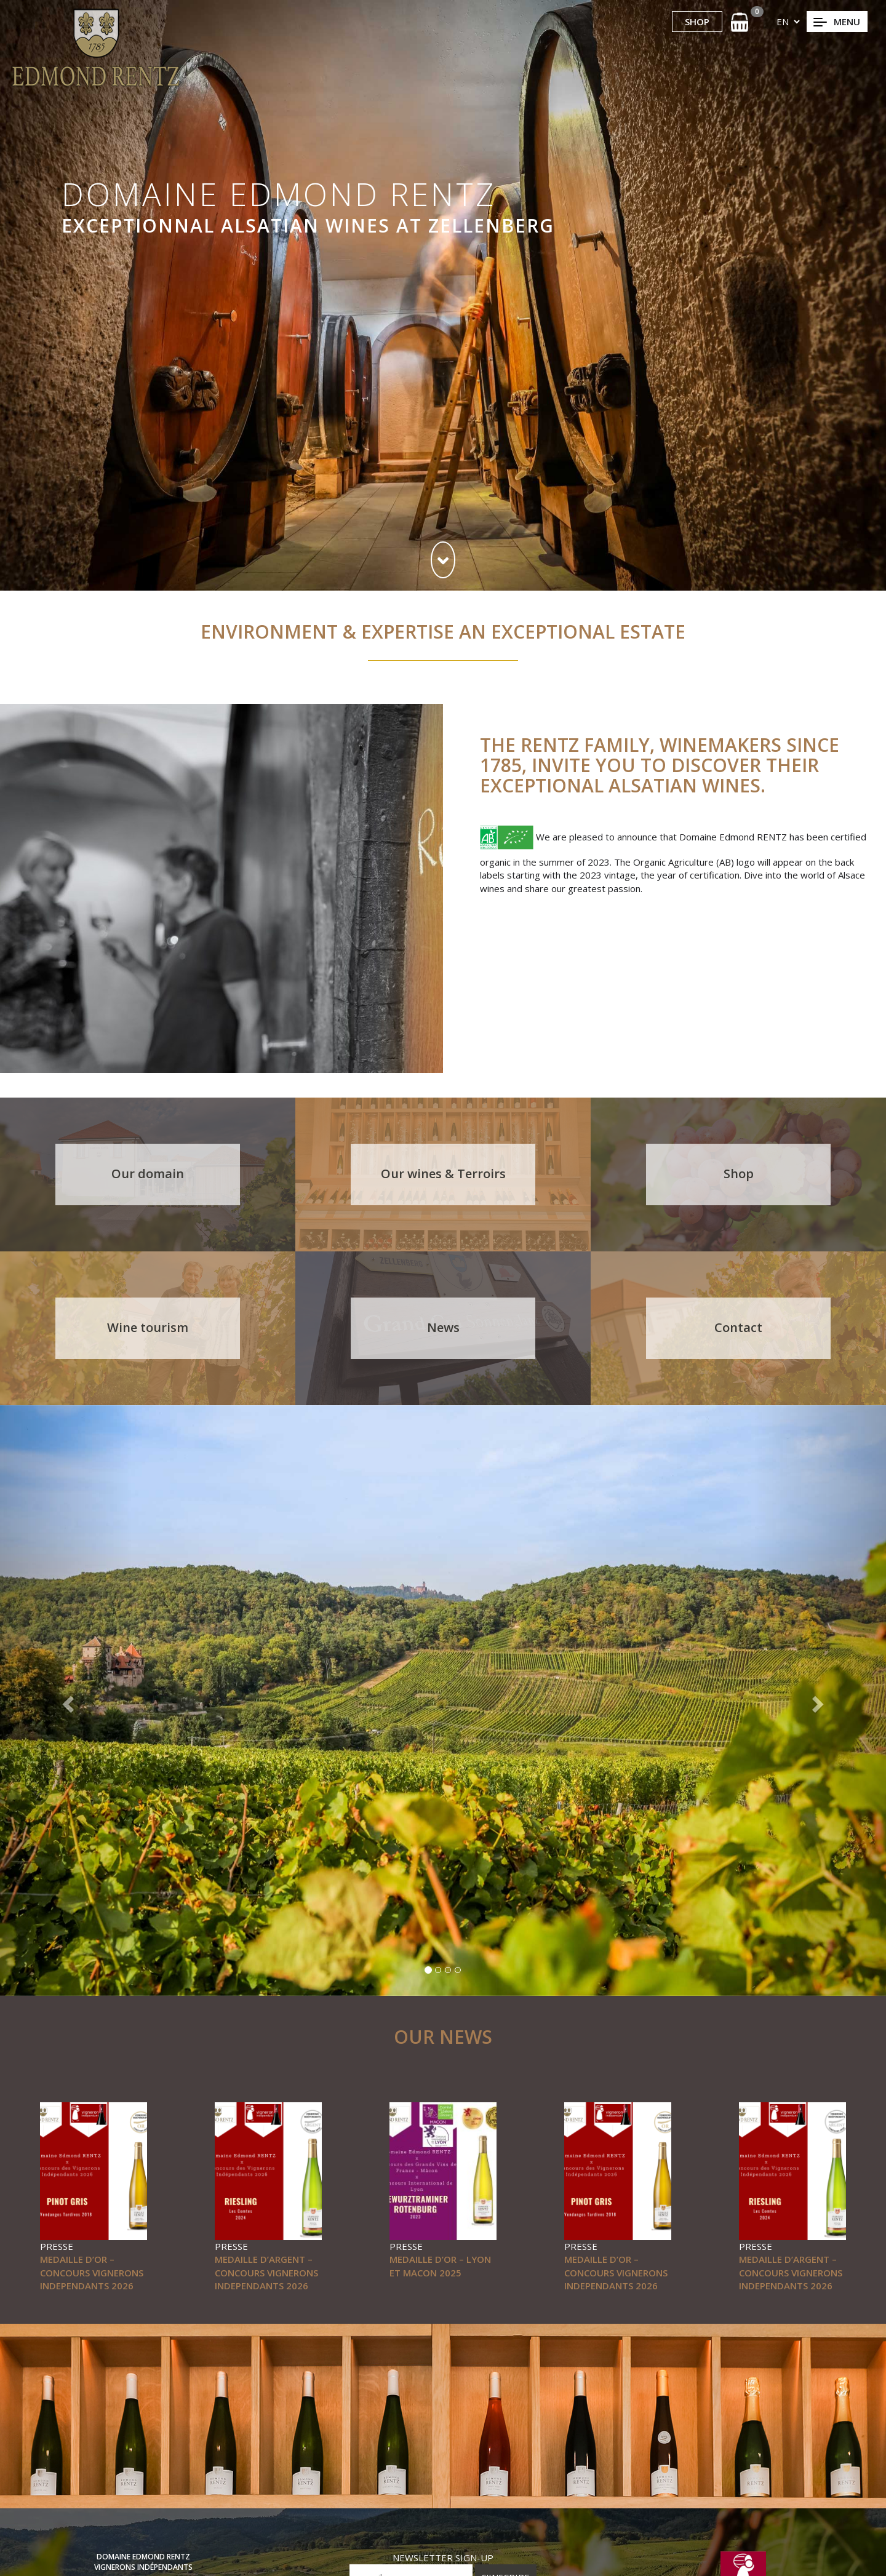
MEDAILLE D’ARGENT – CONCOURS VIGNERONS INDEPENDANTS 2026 (266, 2272)
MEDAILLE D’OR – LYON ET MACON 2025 (440, 2265)
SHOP (697, 21)
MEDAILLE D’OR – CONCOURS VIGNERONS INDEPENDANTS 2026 (91, 2272)
